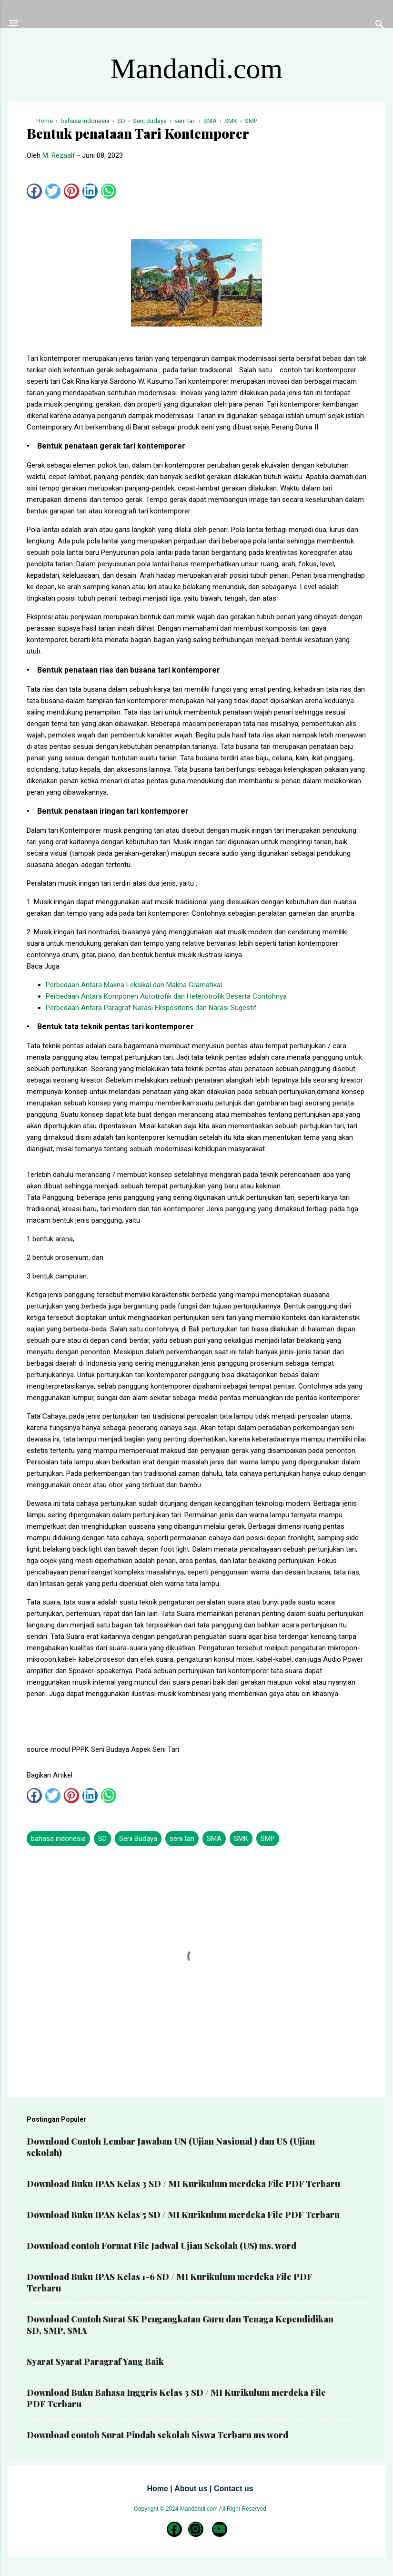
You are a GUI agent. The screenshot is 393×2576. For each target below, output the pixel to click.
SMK (241, 1838)
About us (190, 2488)
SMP (268, 1838)
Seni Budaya (138, 1838)
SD (102, 1838)
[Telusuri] (379, 26)
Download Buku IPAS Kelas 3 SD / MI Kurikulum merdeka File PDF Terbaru (183, 2183)
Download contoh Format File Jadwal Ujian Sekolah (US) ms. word (161, 2245)
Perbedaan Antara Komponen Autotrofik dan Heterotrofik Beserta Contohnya (166, 996)
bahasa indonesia (58, 1838)
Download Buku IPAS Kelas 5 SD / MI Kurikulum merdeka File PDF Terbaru (183, 2214)
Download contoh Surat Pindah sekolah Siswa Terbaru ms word (157, 2435)
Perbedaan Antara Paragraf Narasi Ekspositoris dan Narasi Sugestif (151, 1007)
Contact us (233, 2488)
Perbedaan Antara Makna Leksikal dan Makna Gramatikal (134, 985)
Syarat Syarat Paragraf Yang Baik (95, 2361)
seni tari (182, 1838)
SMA (214, 1838)
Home (157, 2488)
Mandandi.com (197, 68)
